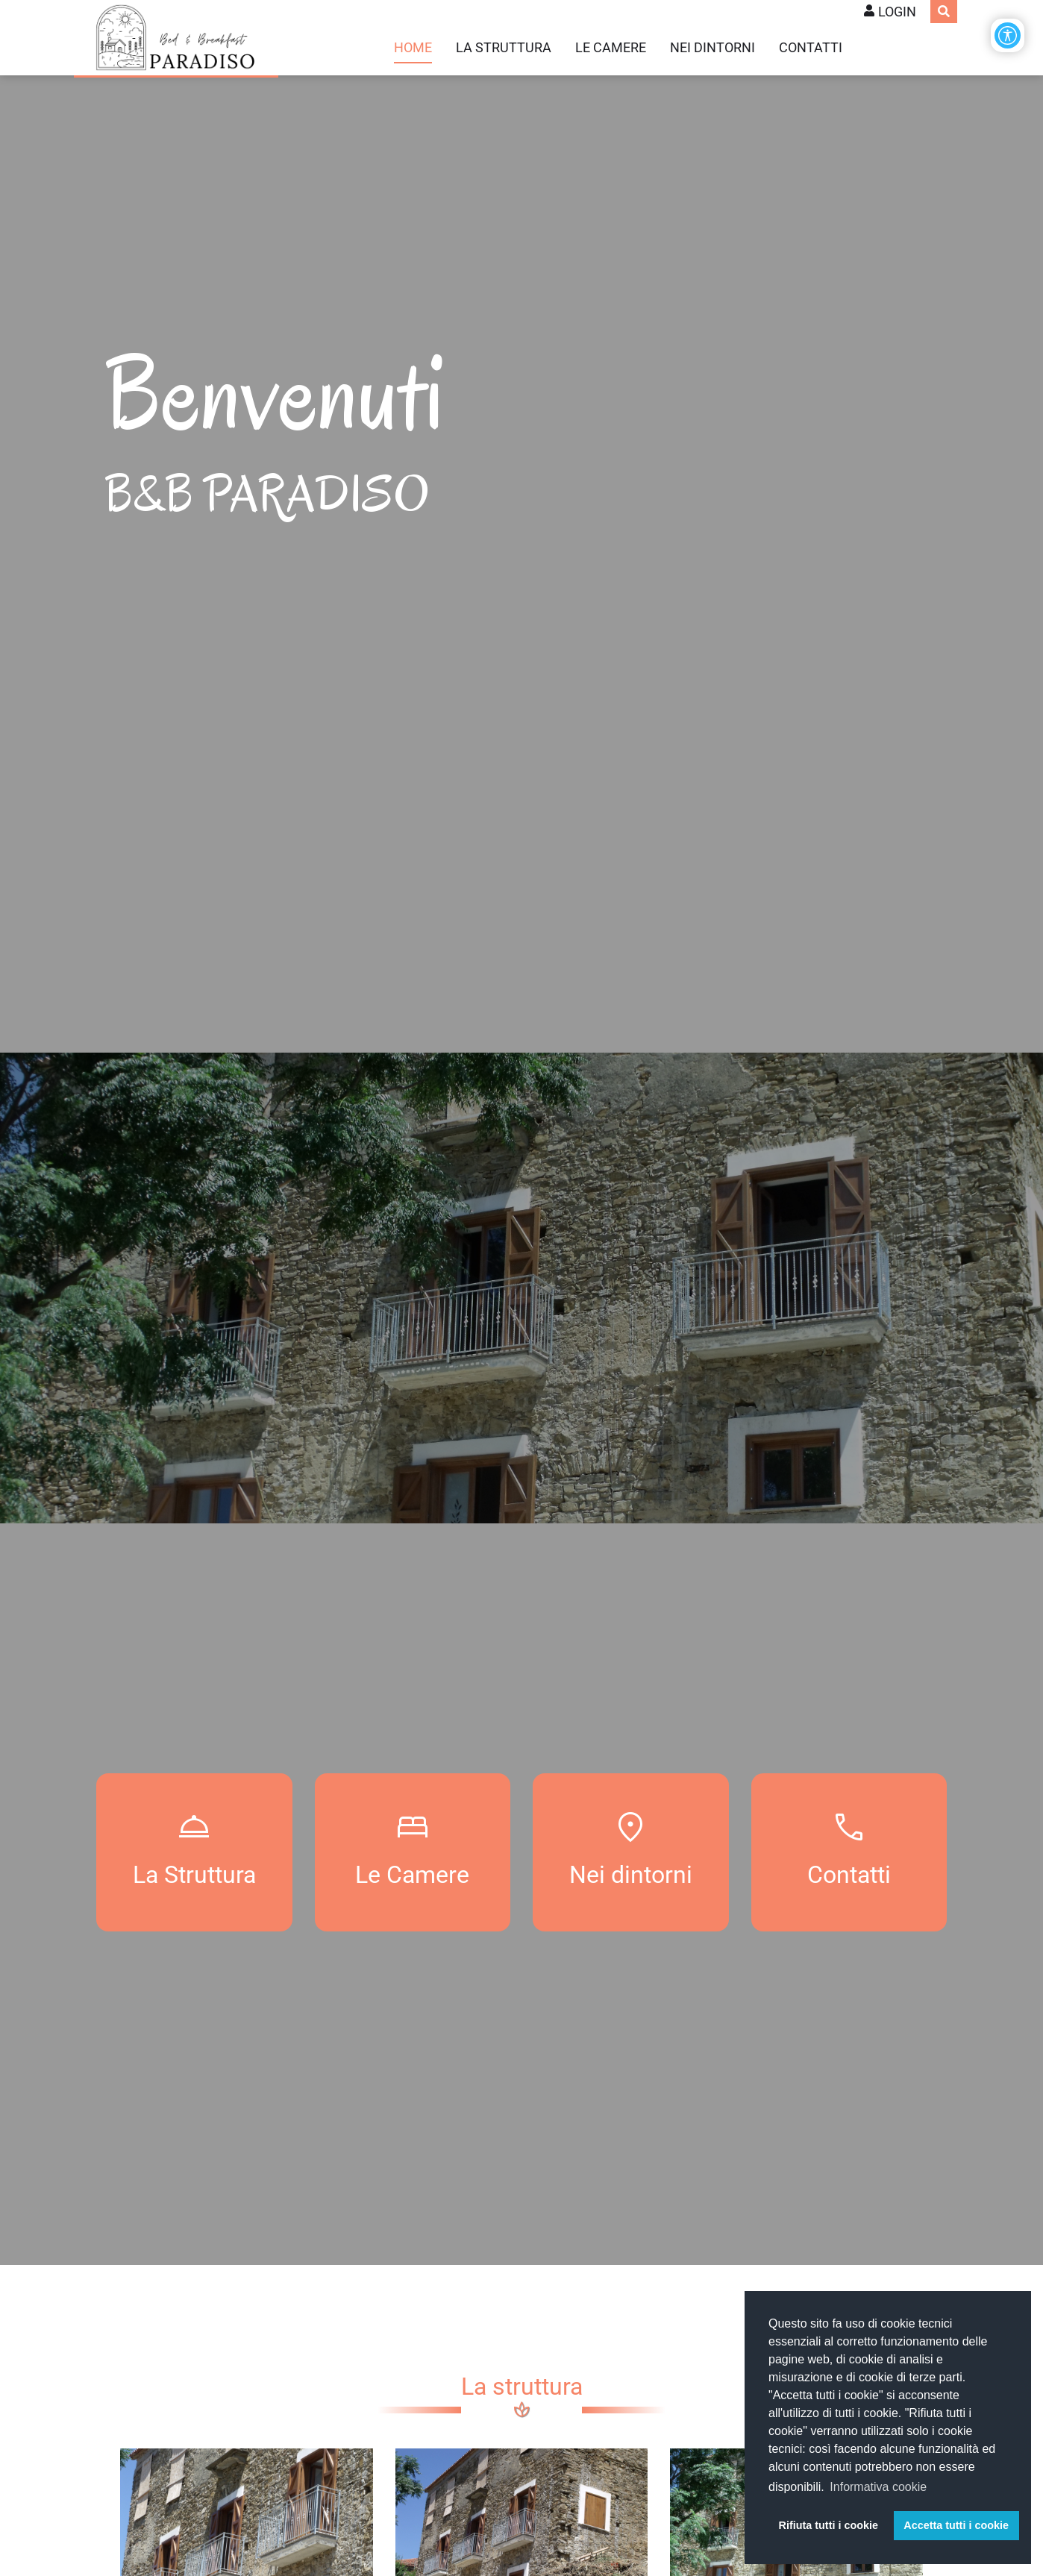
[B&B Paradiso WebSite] (176, 38)
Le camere (610, 47)
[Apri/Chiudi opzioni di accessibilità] (1008, 35)
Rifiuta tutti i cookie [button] (829, 2525)
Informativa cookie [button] (878, 2487)
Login (897, 11)
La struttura (503, 47)
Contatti (810, 47)
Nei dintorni (712, 47)
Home (413, 47)
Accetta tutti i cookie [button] (956, 2525)
